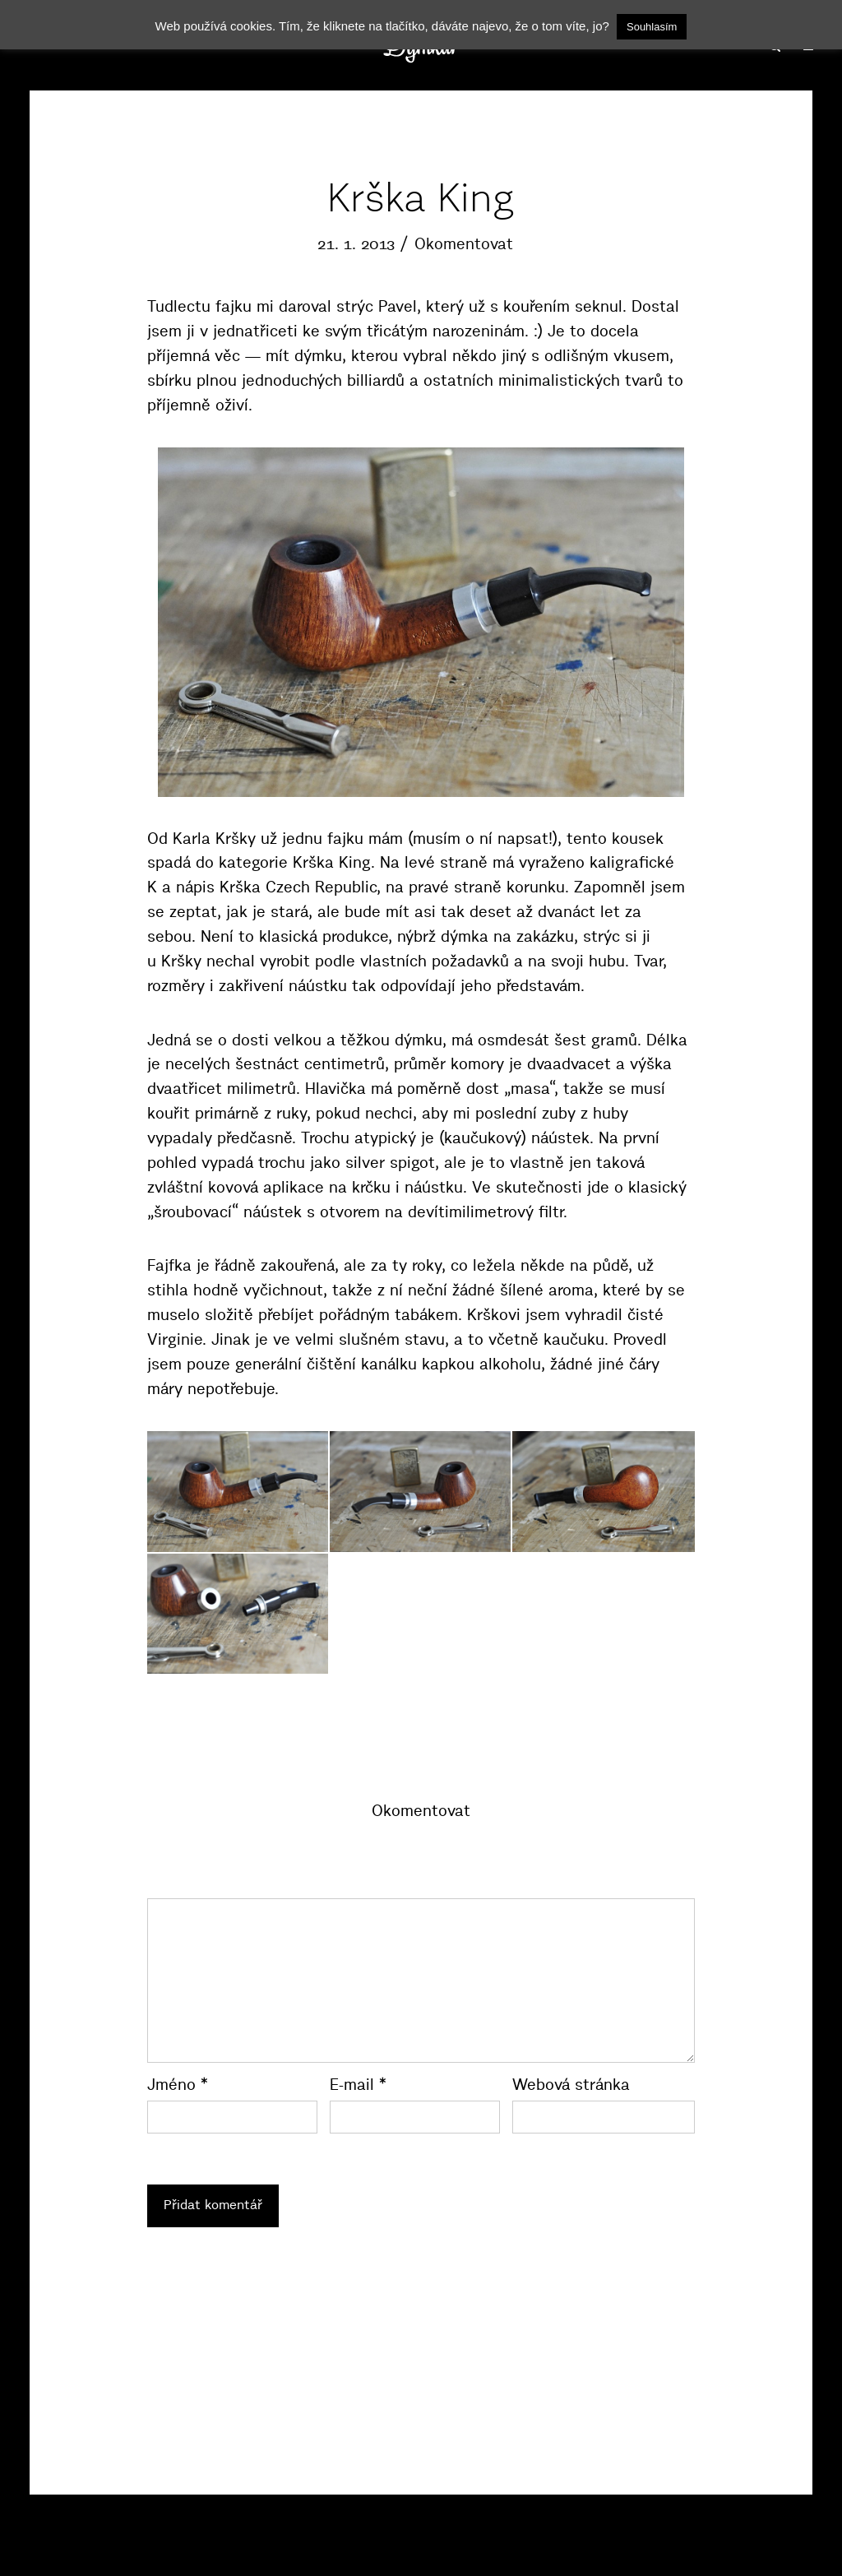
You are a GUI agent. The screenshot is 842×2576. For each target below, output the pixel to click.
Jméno (177, 2084)
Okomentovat (463, 243)
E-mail (358, 2084)
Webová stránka (571, 2084)
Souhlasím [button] (652, 27)
